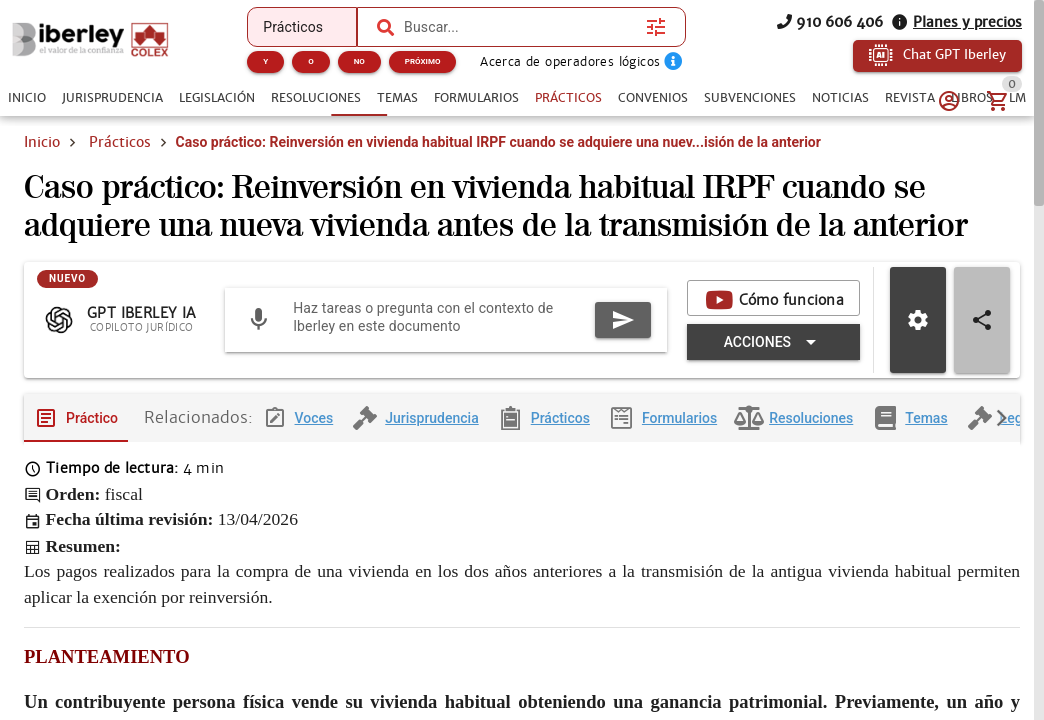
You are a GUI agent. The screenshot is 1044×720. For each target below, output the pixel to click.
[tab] (27, 98)
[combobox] (520, 27)
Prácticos (120, 142)
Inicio (42, 142)
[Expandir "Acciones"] (773, 358)
